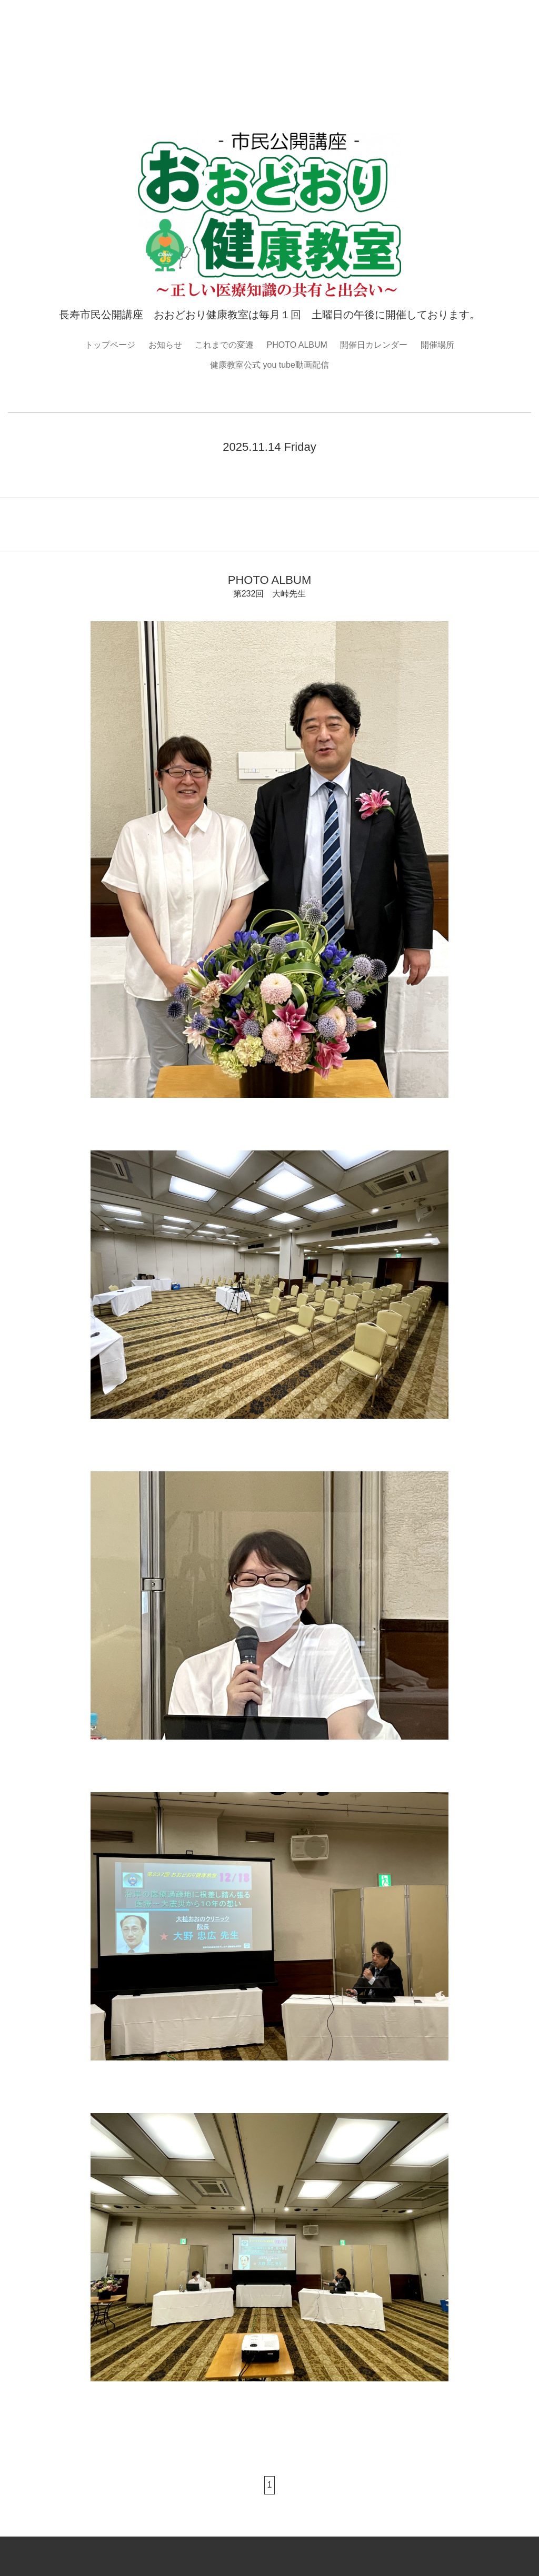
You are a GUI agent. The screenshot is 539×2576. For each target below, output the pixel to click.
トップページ (110, 344)
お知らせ (165, 344)
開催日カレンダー (373, 344)
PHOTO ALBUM (297, 344)
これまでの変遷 (224, 344)
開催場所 (437, 344)
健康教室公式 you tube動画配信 (269, 364)
